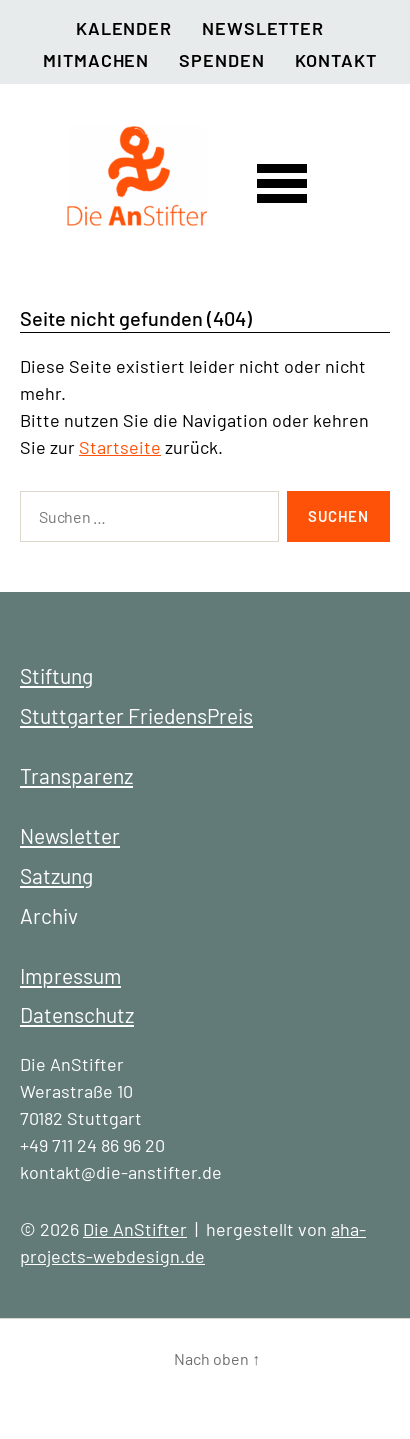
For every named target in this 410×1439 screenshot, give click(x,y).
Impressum (70, 975)
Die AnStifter (135, 1229)
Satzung (56, 875)
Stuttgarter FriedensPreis (136, 715)
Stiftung (56, 675)
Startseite (120, 447)
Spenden (221, 60)
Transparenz (76, 775)
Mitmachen (96, 60)
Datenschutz (77, 1014)
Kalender (124, 28)
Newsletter (263, 28)
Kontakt (336, 60)
